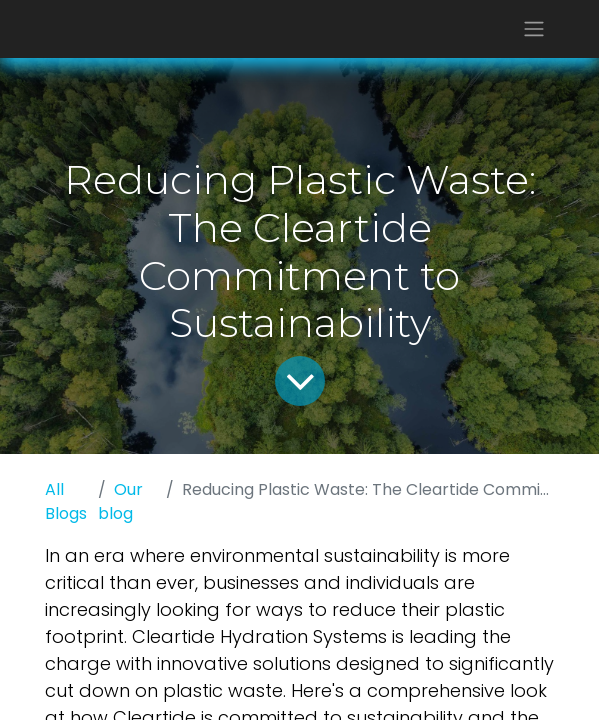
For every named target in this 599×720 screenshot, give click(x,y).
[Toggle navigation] (534, 29)
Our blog (120, 501)
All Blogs (66, 501)
